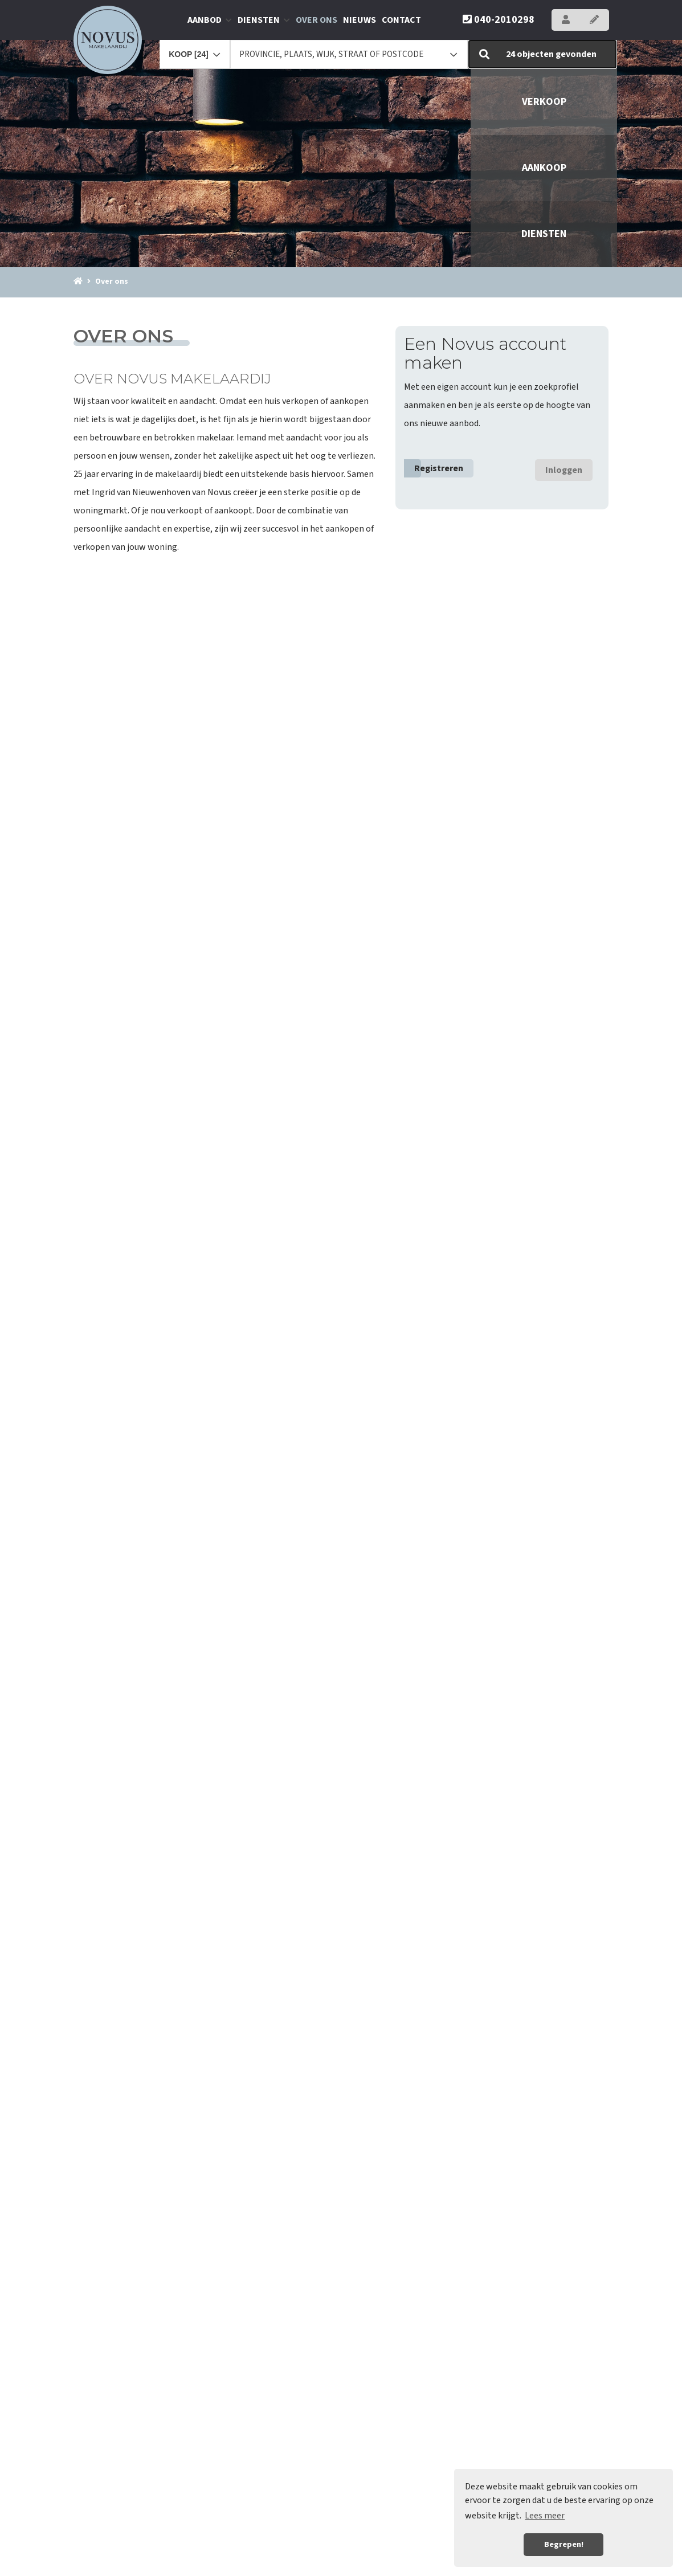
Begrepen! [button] (563, 2544)
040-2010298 (498, 20)
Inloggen (563, 470)
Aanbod (209, 20)
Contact (401, 20)
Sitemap (453, 2561)
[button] (543, 54)
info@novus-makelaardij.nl (167, 2523)
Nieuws (359, 20)
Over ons (316, 20)
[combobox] (195, 49)
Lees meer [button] (545, 2515)
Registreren (438, 468)
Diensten (264, 20)
